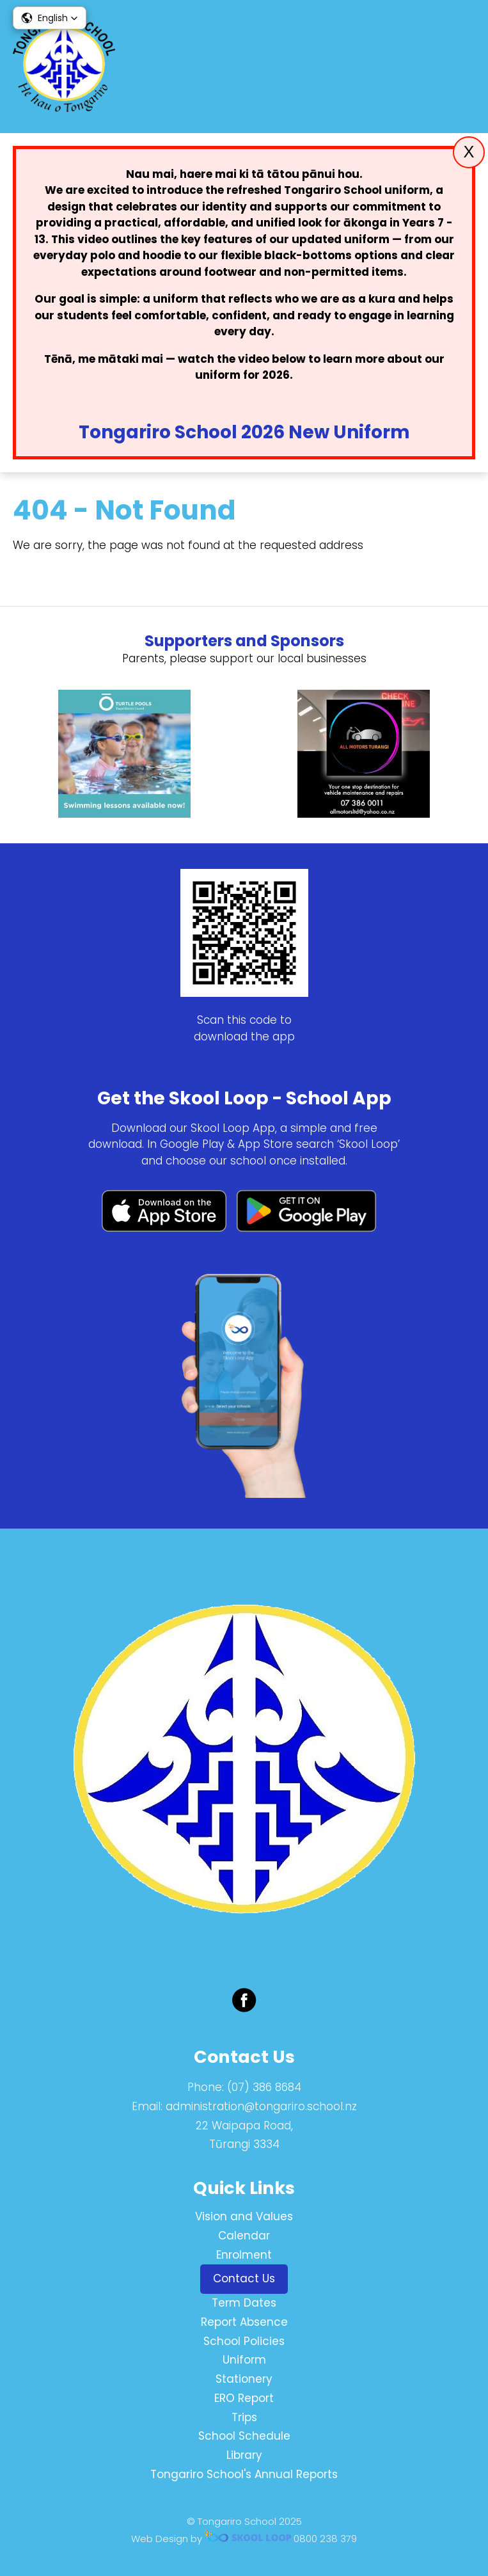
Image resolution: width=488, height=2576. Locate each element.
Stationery (244, 2379)
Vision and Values (244, 2216)
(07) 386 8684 (264, 2087)
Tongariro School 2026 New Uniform (244, 432)
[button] (49, 18)
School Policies (244, 2341)
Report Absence (244, 2322)
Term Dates (244, 2302)
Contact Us (244, 2278)
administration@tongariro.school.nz (261, 2106)
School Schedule (244, 2436)
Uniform (244, 2359)
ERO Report (244, 2398)
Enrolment (244, 2254)
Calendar (244, 2235)
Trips (244, 2417)
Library (244, 2455)
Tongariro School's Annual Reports (244, 2474)
